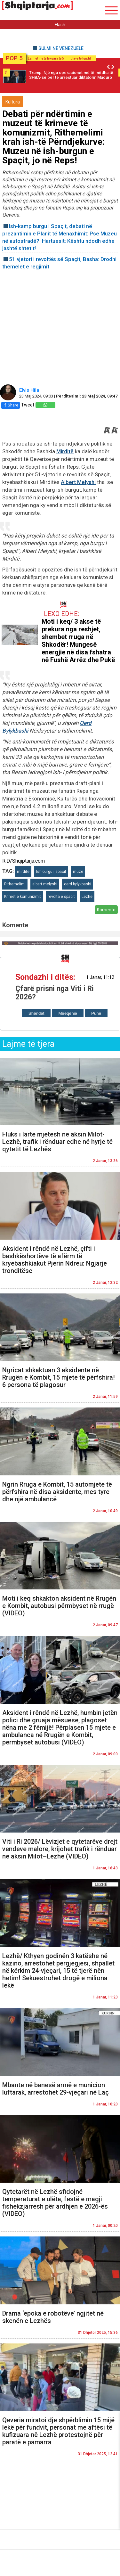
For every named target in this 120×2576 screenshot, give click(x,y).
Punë (96, 1013)
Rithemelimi (15, 884)
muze (78, 871)
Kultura (12, 101)
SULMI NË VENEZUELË (61, 48)
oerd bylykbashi (77, 884)
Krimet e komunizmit (22, 896)
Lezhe (87, 896)
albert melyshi (44, 884)
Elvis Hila (30, 390)
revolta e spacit (61, 896)
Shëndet (36, 1013)
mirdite (23, 871)
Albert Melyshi (78, 482)
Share (10, 405)
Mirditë (65, 451)
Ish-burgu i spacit (51, 871)
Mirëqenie (67, 1013)
